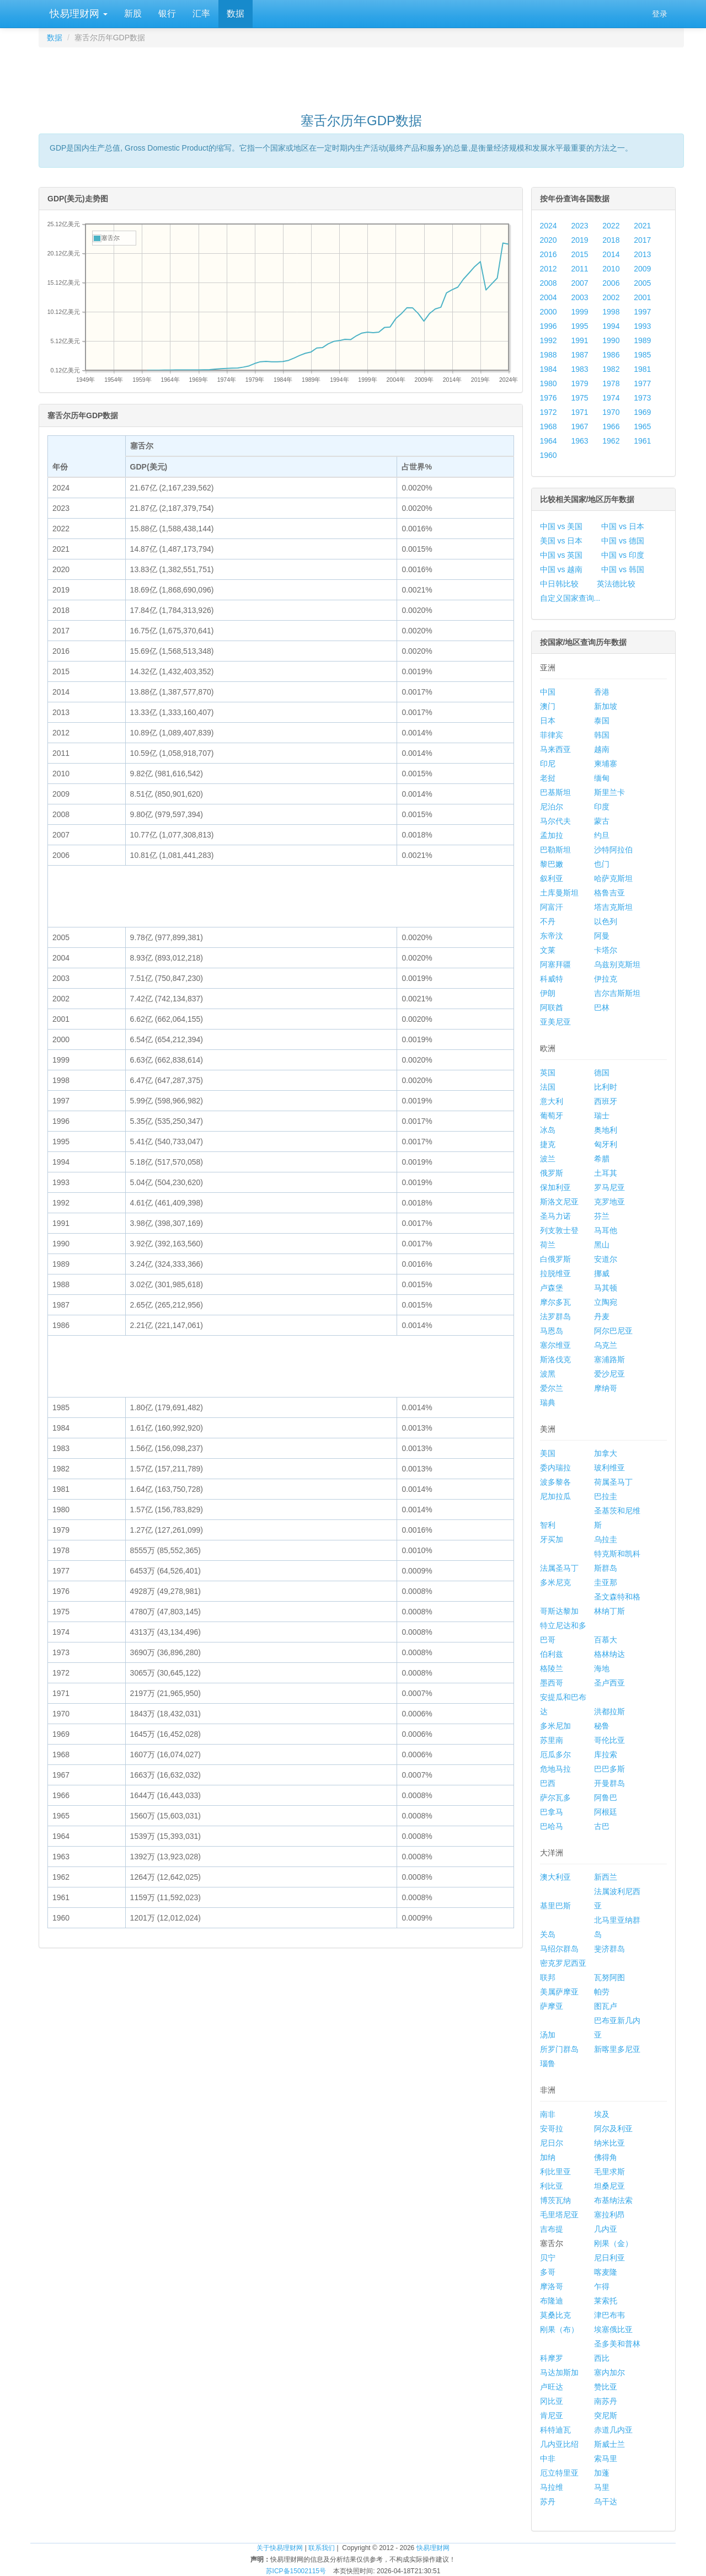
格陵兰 (551, 1668)
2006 (610, 283)
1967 (579, 426)
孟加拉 (551, 835)
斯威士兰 (609, 2444)
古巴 (601, 1826)
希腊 (601, 1158)
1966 (610, 426)
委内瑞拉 (555, 1467)
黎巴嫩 (551, 864)
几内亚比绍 (559, 2444)
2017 (642, 240)
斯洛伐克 (555, 1359)
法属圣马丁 (559, 1568)
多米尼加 (555, 1725)
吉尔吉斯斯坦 (617, 993)
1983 (579, 369)
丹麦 (601, 1316)
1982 (610, 369)
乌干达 (605, 2501)
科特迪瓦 (555, 2429)
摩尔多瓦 (555, 1302)
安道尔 (605, 1259)
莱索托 (605, 2300)
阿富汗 (551, 907)
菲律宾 (551, 734)
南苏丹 (605, 2401)
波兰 (547, 1158)
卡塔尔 (605, 950)
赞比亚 (605, 2386)
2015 (579, 254)
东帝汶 (551, 935)
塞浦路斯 (609, 1359)
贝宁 (547, 2257)
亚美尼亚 (555, 1021)
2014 (610, 254)
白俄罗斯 (555, 1259)
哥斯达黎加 (559, 1611)
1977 (642, 383)
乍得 (601, 2286)
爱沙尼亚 (609, 1373)
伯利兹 (551, 1654)
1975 (579, 397)
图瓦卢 (605, 2006)
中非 (547, 2458)
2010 (610, 268)
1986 (610, 354)
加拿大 (605, 1453)
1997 (642, 311)
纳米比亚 (609, 2142)
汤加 (547, 2034)
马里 (601, 2487)
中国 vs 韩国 (622, 569)
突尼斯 (605, 2415)
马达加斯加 (559, 2372)
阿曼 (601, 935)
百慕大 (605, 1639)
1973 (642, 397)
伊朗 (547, 993)
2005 (642, 283)
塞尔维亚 (555, 1345)
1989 (642, 340)
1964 (548, 440)
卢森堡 (551, 1287)
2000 (548, 311)
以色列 (605, 921)
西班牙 (605, 1101)
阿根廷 (605, 1811)
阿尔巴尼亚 (613, 1330)
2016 (548, 254)
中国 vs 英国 (561, 555)
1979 (579, 383)
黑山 (601, 1244)
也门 (601, 864)
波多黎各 (555, 1482)
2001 (642, 297)
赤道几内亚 (613, 2429)
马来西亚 (555, 749)
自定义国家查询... (570, 598)
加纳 (547, 2157)
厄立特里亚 (559, 2472)
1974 (610, 397)
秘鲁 (601, 1725)
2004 (548, 297)
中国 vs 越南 (561, 569)
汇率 (201, 13)
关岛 (547, 1934)
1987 (579, 354)
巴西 (547, 1783)
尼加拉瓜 (555, 1496)
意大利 (551, 1101)
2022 (610, 225)
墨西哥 (551, 1682)
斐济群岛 (609, 1948)
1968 (548, 426)
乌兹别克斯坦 (617, 964)
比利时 (605, 1086)
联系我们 (321, 2548)
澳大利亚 (555, 1877)
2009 (642, 268)
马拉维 (551, 2487)
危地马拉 (555, 1768)
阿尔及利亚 (613, 2128)
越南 (601, 749)
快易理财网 (77, 13)
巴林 (601, 1007)
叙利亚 (551, 878)
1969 (642, 412)
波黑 (547, 1373)
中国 (547, 691)
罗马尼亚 (609, 1187)
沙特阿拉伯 (613, 849)
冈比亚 (551, 2401)
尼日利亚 (609, 2257)
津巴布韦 (609, 2315)
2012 (548, 268)
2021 (642, 225)
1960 (548, 455)
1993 (642, 326)
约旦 (601, 835)
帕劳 (601, 1991)
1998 (610, 311)
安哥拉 (551, 2128)
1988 (548, 354)
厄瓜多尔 (555, 1754)
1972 (548, 412)
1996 (548, 326)
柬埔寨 (605, 763)
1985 (642, 354)
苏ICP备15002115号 (296, 2571)
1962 (610, 440)
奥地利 (605, 1130)
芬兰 (601, 1216)
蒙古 (601, 821)
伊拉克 (605, 978)
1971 (579, 412)
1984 (548, 369)
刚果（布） (559, 2329)
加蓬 (601, 2472)
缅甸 (601, 778)
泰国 (601, 720)
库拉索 (605, 1754)
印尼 (547, 763)
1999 (579, 311)
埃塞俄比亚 (613, 2329)
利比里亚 (555, 2171)
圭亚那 (605, 1582)
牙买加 (551, 1539)
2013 (642, 254)
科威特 (551, 978)
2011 (579, 268)
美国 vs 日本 (561, 540)
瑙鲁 (547, 2063)
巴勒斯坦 (555, 849)
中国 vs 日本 (622, 526)
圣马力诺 (555, 1216)
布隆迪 (551, 2300)
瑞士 (601, 1115)
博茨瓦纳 (555, 2200)
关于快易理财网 (279, 2548)
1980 (548, 383)
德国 (601, 1072)
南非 (547, 2114)
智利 (547, 1525)
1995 (579, 326)
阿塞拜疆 (555, 964)
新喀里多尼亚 (617, 2049)
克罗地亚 (609, 1201)
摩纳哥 (605, 1388)
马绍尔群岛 (559, 1948)
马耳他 (605, 1230)
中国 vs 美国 (561, 526)
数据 (235, 13)
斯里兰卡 (609, 792)
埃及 (601, 2114)
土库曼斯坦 (559, 892)
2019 (579, 240)
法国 (547, 1086)
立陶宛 (605, 1302)
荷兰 (547, 1244)
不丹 (547, 921)
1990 (610, 340)
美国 (547, 1453)
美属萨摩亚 (559, 1991)
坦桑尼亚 (609, 2186)
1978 (610, 383)
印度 (601, 806)
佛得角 (605, 2157)
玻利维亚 (609, 1467)
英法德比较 (616, 583)
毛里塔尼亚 (559, 2214)
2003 (579, 297)
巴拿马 (551, 1811)
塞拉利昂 (609, 2214)
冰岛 (547, 1130)
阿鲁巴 (605, 1797)
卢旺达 (551, 2386)
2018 (610, 240)
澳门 (547, 706)
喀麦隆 (605, 2272)
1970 (610, 412)
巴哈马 (551, 1826)
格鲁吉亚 (609, 892)
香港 (601, 691)
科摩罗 (551, 2358)
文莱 (547, 950)
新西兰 (605, 1877)
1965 (642, 426)
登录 (659, 13)
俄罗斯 (551, 1173)
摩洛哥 (551, 2286)
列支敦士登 (559, 1230)
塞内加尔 (609, 2372)
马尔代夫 (555, 821)
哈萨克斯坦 (613, 878)
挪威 (601, 1273)
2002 (610, 297)
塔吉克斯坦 (613, 907)
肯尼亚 (551, 2415)
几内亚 (605, 2229)
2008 (548, 283)
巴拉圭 (605, 1496)
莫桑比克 (555, 2315)
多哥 (547, 2272)
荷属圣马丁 (613, 1482)
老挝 (547, 778)
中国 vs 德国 (622, 540)
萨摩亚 (551, 2006)
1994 (610, 326)
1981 (642, 369)
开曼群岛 (609, 1783)
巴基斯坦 (555, 792)
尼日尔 (551, 2142)
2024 (548, 225)
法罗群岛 (555, 1316)
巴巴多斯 (609, 1768)
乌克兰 (605, 1345)
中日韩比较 (559, 583)
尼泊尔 (551, 806)
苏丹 (547, 2501)
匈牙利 (605, 1144)
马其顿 (605, 1287)
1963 (579, 440)
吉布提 (551, 2229)
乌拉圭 (605, 1539)
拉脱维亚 (555, 1273)
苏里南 (551, 1740)
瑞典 (547, 1402)
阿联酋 (551, 1007)
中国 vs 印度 (622, 555)
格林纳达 (609, 1654)
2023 (579, 225)
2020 (548, 240)
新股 (133, 13)
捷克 (547, 1144)
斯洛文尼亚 (559, 1201)
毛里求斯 (609, 2171)
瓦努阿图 (609, 1977)
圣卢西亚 (609, 1682)
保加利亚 (555, 1187)
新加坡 (605, 706)
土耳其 (605, 1173)
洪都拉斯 (609, 1711)
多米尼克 (555, 1582)
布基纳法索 (613, 2200)
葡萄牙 (551, 1115)
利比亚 (551, 2186)
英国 (547, 1072)
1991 (579, 340)
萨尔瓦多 (555, 1797)
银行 (167, 13)
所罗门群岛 (559, 2049)
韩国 (601, 734)
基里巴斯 (555, 1905)
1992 (548, 340)
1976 (548, 397)
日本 (547, 720)
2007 (579, 283)
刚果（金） (613, 2243)
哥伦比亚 (609, 1740)
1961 (642, 440)
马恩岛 (551, 1330)
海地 (601, 1668)
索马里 (605, 2458)
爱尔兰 (551, 1388)
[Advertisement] (361, 75)
